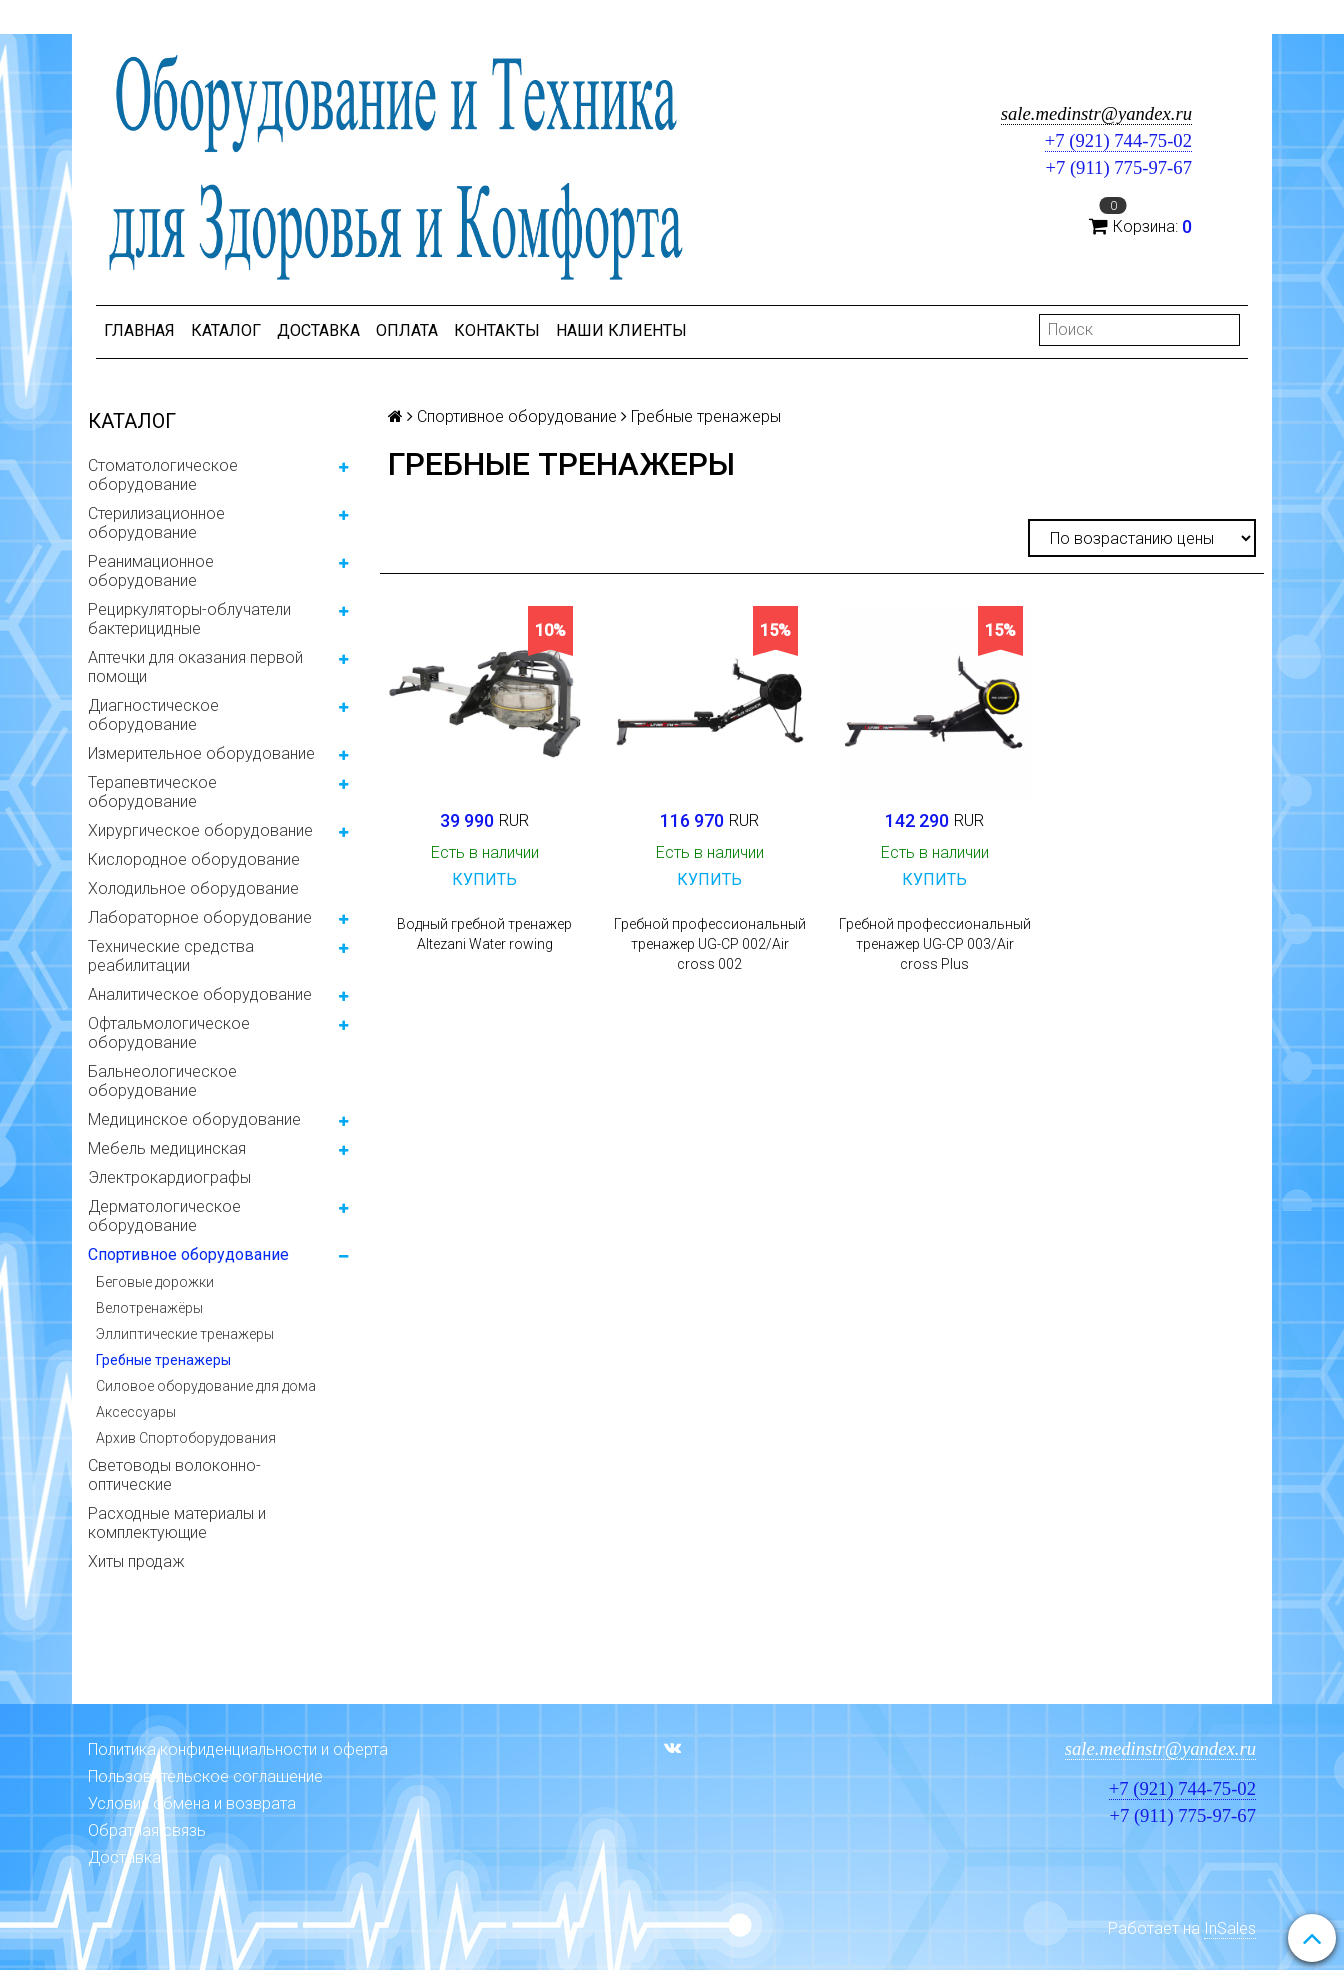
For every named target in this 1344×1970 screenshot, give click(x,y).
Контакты (497, 330)
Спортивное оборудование (188, 1254)
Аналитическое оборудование (200, 994)
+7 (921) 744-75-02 (1118, 140)
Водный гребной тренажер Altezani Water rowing (484, 934)
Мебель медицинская (167, 1148)
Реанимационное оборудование (151, 571)
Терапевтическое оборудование (152, 792)
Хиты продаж (136, 1561)
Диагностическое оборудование (153, 715)
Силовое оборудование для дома (206, 1386)
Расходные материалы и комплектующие (177, 1523)
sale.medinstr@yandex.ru (1096, 113)
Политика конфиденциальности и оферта (238, 1749)
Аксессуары (136, 1412)
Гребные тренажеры (163, 1360)
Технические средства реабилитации (171, 956)
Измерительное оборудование (201, 753)
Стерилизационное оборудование (156, 523)
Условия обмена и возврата (192, 1803)
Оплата (407, 330)
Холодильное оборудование (193, 888)
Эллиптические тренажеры (185, 1334)
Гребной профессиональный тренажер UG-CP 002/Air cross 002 (710, 944)
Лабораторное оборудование (200, 917)
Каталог (226, 330)
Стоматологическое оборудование (163, 475)
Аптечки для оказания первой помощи (195, 667)
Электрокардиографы (169, 1177)
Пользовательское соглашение (205, 1776)
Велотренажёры (149, 1308)
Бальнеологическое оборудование (162, 1081)
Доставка (318, 330)
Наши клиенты (621, 330)
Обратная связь (147, 1830)
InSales (1230, 1928)
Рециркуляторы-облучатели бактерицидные (189, 619)
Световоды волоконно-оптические (174, 1475)
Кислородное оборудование (194, 859)
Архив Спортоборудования (186, 1438)
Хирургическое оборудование (200, 830)
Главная (139, 330)
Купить (484, 879)
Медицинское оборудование (194, 1119)
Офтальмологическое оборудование (169, 1033)
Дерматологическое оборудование (164, 1216)
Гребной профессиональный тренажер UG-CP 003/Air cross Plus (935, 944)
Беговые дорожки (155, 1282)
